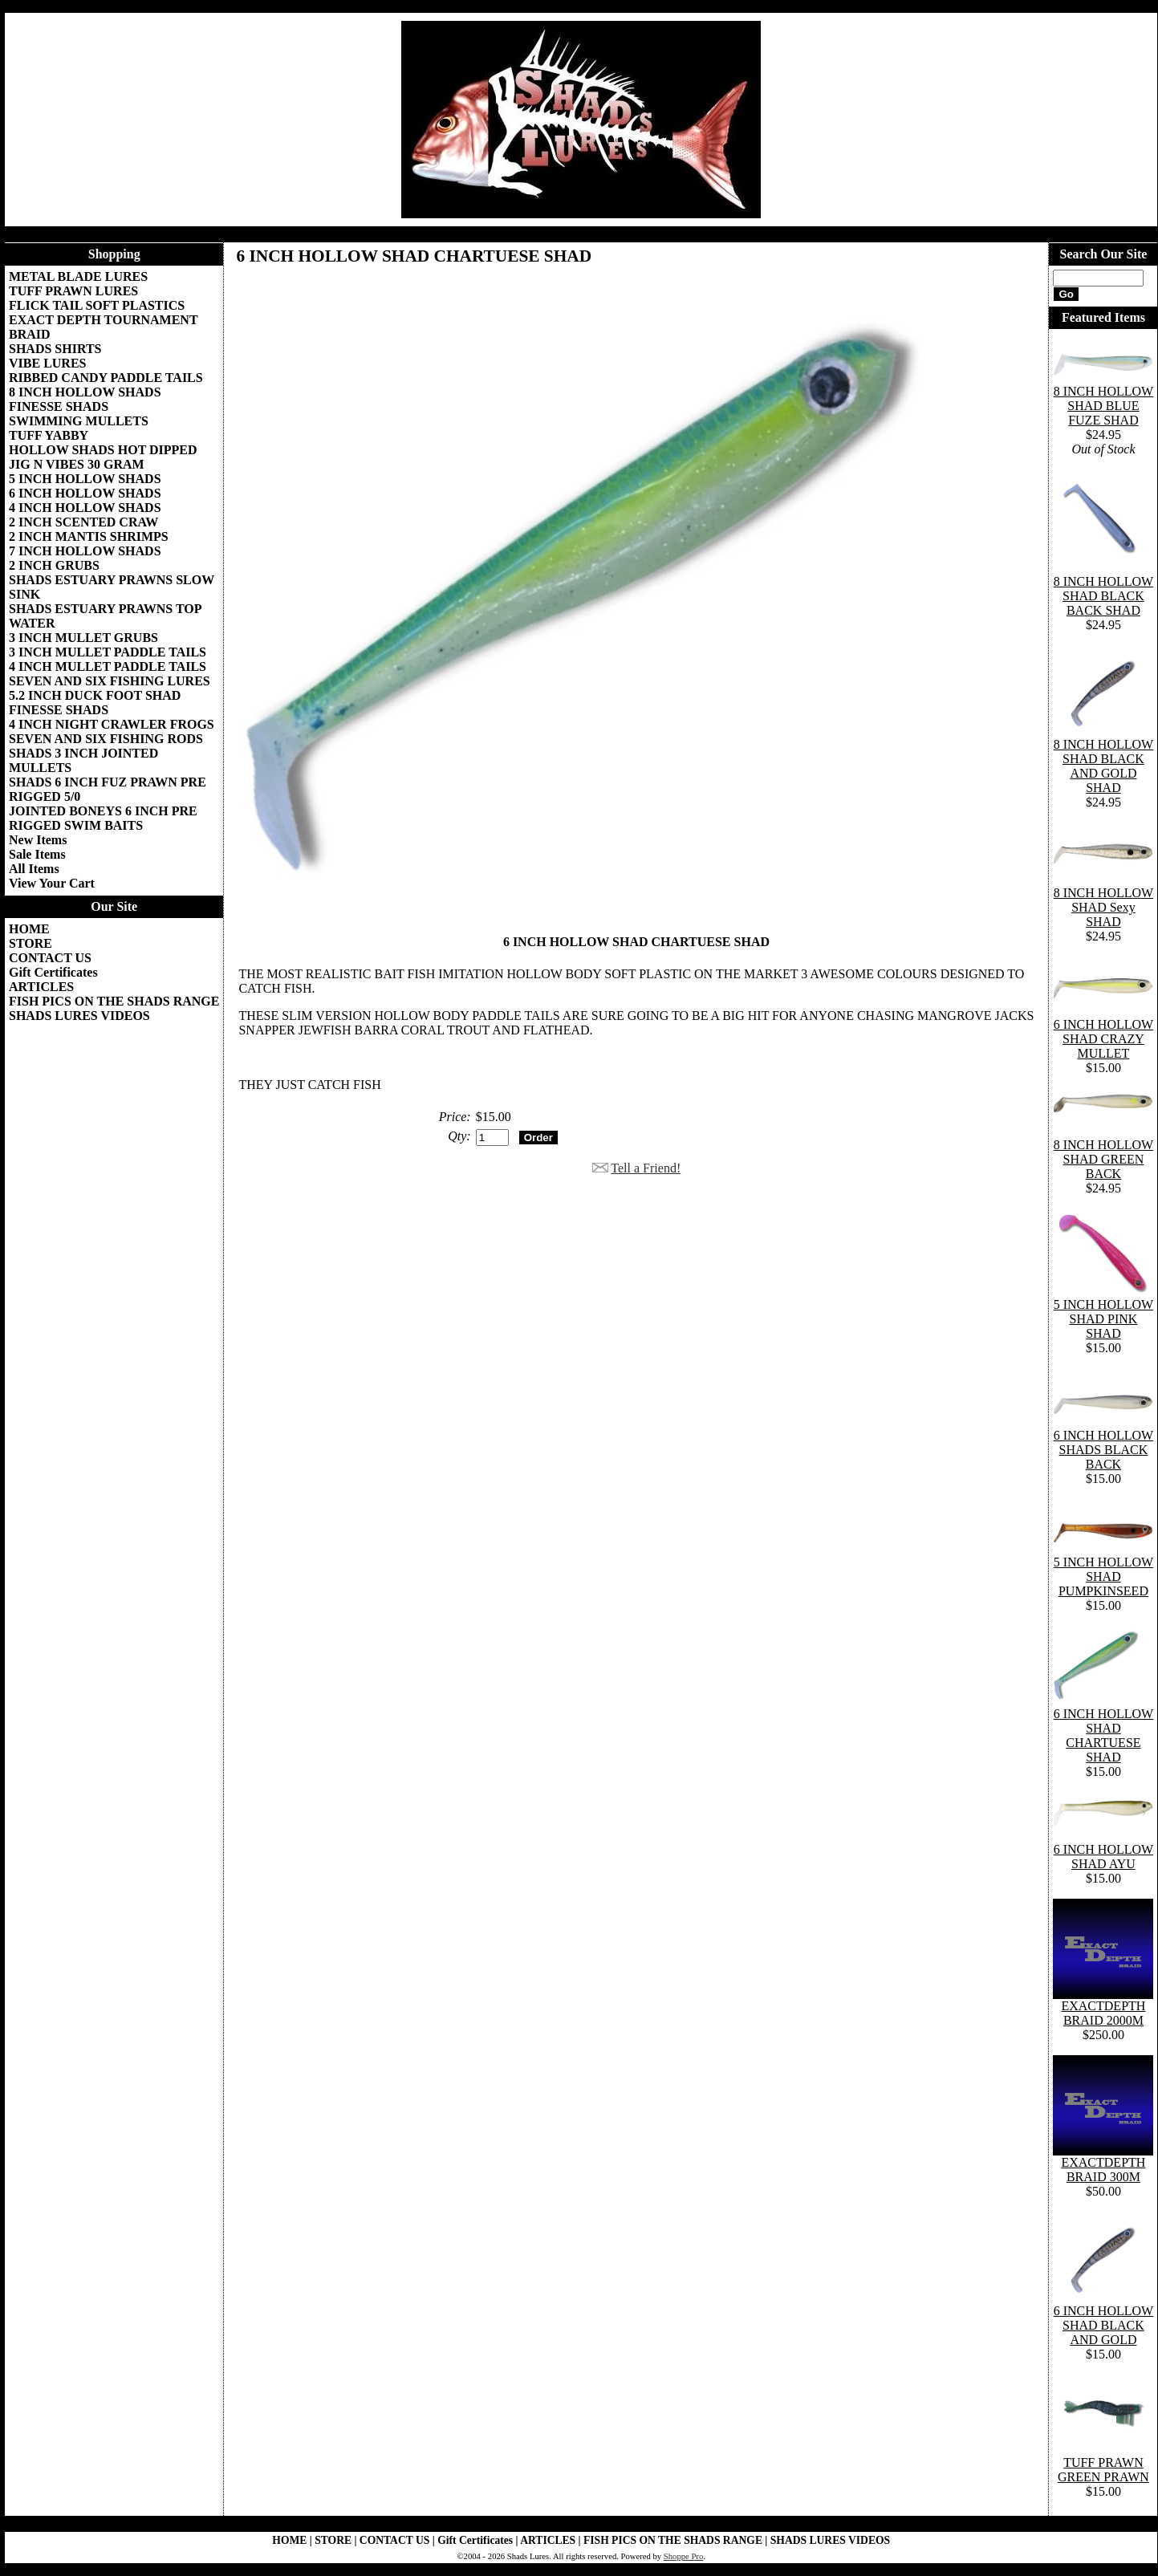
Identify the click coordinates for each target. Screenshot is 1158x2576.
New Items (38, 840)
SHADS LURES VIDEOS (79, 1015)
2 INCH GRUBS (54, 565)
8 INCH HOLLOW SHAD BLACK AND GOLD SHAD (1103, 765)
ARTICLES (41, 986)
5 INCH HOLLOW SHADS (85, 479)
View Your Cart (52, 883)
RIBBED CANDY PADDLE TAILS (106, 377)
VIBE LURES (47, 363)
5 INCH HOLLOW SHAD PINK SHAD (1103, 1319)
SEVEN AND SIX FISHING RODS (106, 739)
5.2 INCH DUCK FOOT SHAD (95, 695)
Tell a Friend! (646, 1168)
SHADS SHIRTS (55, 349)
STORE (30, 943)
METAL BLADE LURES (78, 276)
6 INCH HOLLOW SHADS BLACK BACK (1103, 1449)
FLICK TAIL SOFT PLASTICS (97, 305)
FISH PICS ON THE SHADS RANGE (114, 1001)
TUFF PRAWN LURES (73, 291)
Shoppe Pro (683, 2556)
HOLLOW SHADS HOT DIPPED (103, 450)
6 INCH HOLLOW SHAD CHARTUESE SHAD (1103, 1735)
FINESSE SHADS (58, 406)
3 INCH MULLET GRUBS (83, 637)
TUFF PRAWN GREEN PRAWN (1103, 2470)
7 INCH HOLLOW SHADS (85, 551)
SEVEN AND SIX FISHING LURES (109, 681)
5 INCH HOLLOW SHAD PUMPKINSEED (1103, 1576)
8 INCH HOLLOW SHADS (85, 392)
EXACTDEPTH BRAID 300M (1103, 2169)
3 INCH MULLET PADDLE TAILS (107, 652)
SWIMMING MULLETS (78, 421)
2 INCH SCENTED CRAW (83, 522)
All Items (34, 869)
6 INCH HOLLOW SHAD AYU (1103, 1857)
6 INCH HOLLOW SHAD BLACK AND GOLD (1103, 2325)
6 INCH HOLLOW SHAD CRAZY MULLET (1103, 1039)
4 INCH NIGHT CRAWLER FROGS (111, 724)
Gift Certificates (53, 972)
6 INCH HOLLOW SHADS (85, 493)
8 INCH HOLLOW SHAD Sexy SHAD (1103, 907)
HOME (29, 929)
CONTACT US (50, 958)
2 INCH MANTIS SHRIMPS (89, 536)
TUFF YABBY (48, 435)
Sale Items (37, 854)
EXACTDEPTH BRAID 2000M (1103, 2013)
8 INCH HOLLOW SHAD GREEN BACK (1103, 1159)
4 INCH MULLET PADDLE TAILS (107, 666)
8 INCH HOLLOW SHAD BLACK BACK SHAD (1103, 596)
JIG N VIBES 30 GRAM (76, 464)
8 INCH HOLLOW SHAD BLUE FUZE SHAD (1103, 405)
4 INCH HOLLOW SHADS (85, 507)
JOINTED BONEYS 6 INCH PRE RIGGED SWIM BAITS (103, 818)
